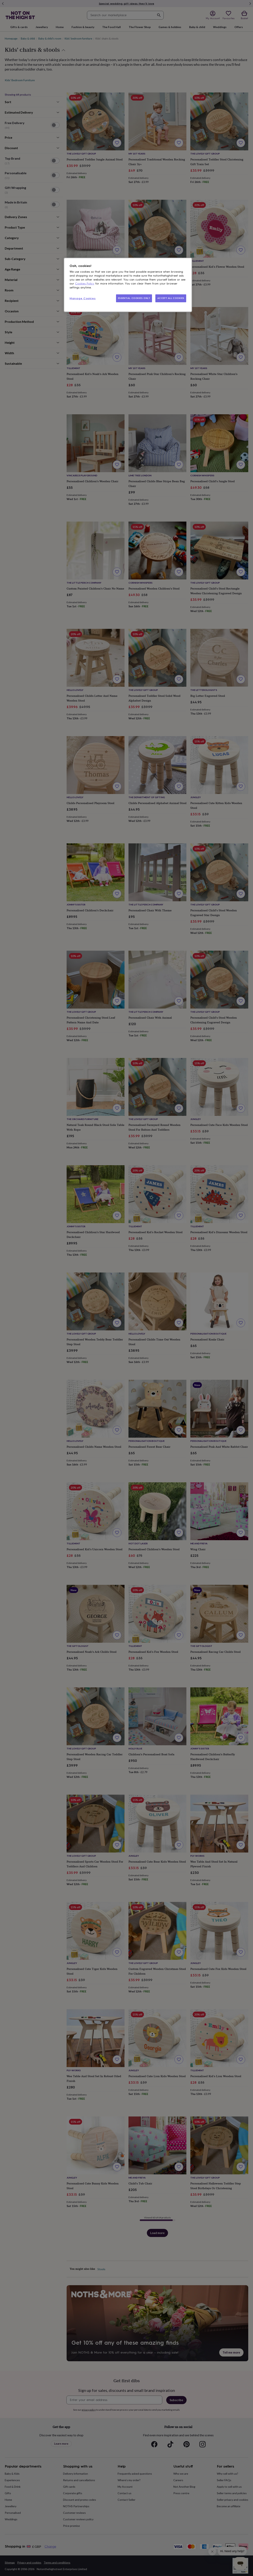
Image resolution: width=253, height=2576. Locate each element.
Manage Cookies (83, 298)
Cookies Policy (84, 283)
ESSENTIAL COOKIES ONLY (134, 298)
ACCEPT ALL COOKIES (170, 298)
